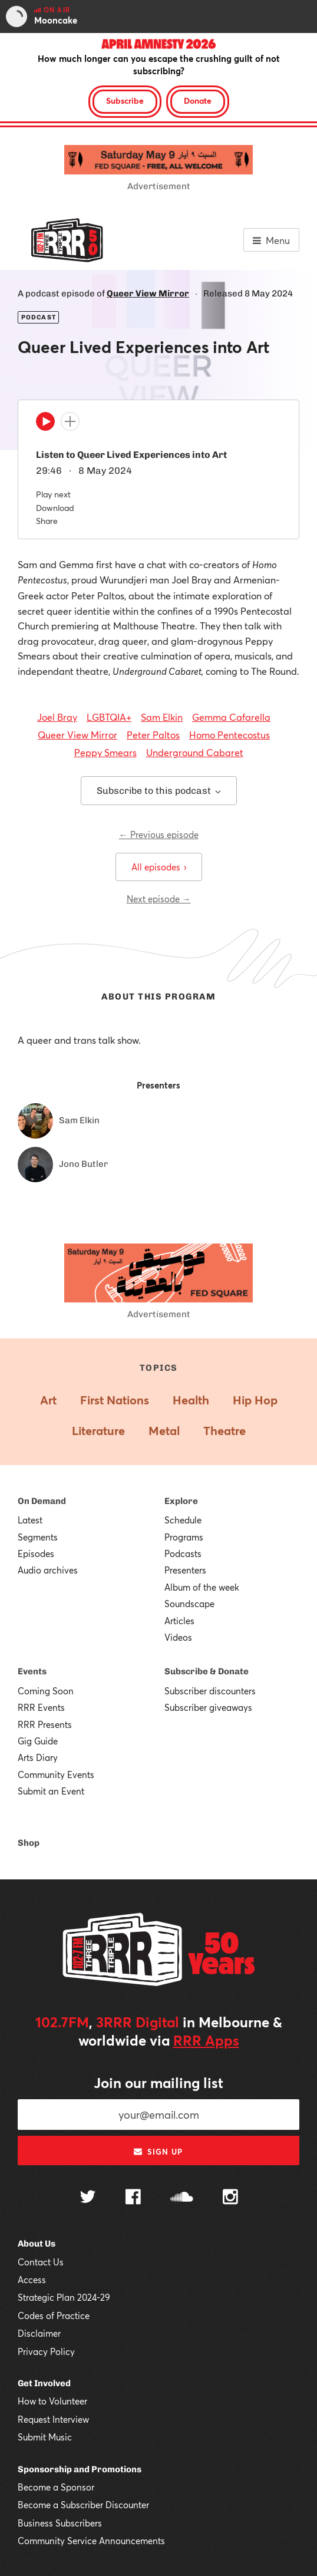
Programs (183, 1537)
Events (32, 1671)
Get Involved (44, 2383)
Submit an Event (51, 1791)
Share (47, 520)
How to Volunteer (52, 2401)
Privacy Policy (46, 2351)
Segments (38, 1537)
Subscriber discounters (210, 1691)
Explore (181, 1501)
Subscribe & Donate (206, 1671)
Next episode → (159, 899)
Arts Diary (38, 1757)
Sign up (158, 2151)
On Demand (42, 1501)
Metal (164, 1431)
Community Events (56, 1774)
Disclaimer (39, 2333)
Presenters (185, 1570)
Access (32, 2279)
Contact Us (41, 2262)
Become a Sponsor (56, 2487)
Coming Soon (46, 1691)
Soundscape (189, 1603)
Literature (98, 1431)
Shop (28, 1843)
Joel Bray (57, 717)
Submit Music (45, 2437)
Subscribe (125, 100)
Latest (30, 1520)
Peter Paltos (153, 734)
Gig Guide (38, 1741)
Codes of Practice (54, 2315)
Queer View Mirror (148, 293)
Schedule (183, 1520)
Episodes (36, 1553)
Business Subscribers (60, 2523)
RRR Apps (206, 2040)
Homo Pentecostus (229, 734)
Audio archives (48, 1570)
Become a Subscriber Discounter (83, 2505)
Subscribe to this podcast (159, 790)
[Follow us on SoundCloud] (181, 2198)
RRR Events (41, 1707)
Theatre (224, 1431)
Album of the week (201, 1587)
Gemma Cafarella (231, 717)
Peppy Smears (105, 752)
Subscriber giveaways (208, 1707)
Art (48, 1400)
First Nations (114, 1400)
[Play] (45, 424)
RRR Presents (45, 1724)
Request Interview (53, 2419)
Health (191, 1400)
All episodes (158, 867)
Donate (198, 100)
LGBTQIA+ (109, 717)
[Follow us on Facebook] (133, 2198)
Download (55, 507)
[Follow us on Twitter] (88, 2198)
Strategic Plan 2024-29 (64, 2297)
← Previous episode (159, 834)
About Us (36, 2243)
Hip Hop (255, 1400)
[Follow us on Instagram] (230, 2198)
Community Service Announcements (91, 2541)
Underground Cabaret (194, 752)
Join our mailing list (158, 2082)
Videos (178, 1637)
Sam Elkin (162, 717)
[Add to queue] (70, 421)
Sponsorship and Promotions (79, 2469)
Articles (179, 1621)
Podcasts (183, 1553)
